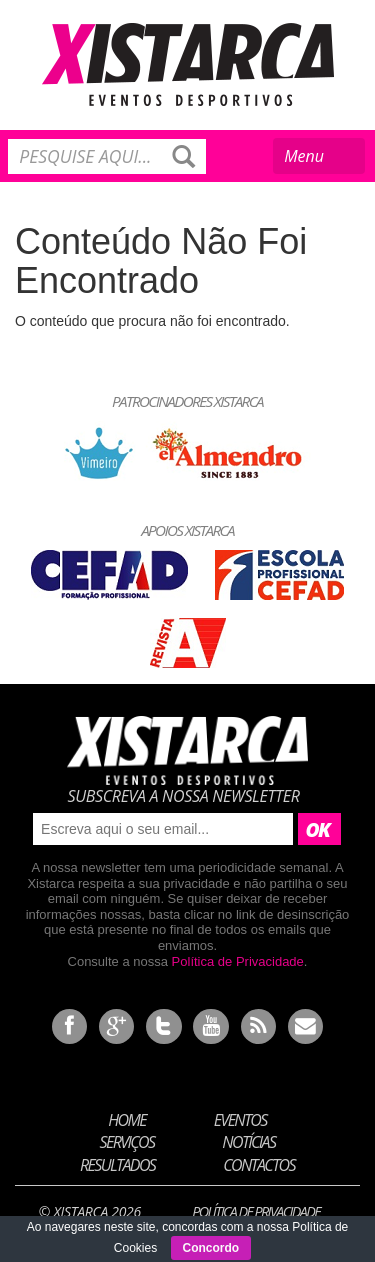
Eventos (240, 1119)
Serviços (127, 1142)
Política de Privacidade (238, 961)
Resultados (117, 1165)
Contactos (259, 1165)
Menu (320, 158)
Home (127, 1119)
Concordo (211, 1248)
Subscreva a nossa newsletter (183, 796)
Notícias (248, 1142)
